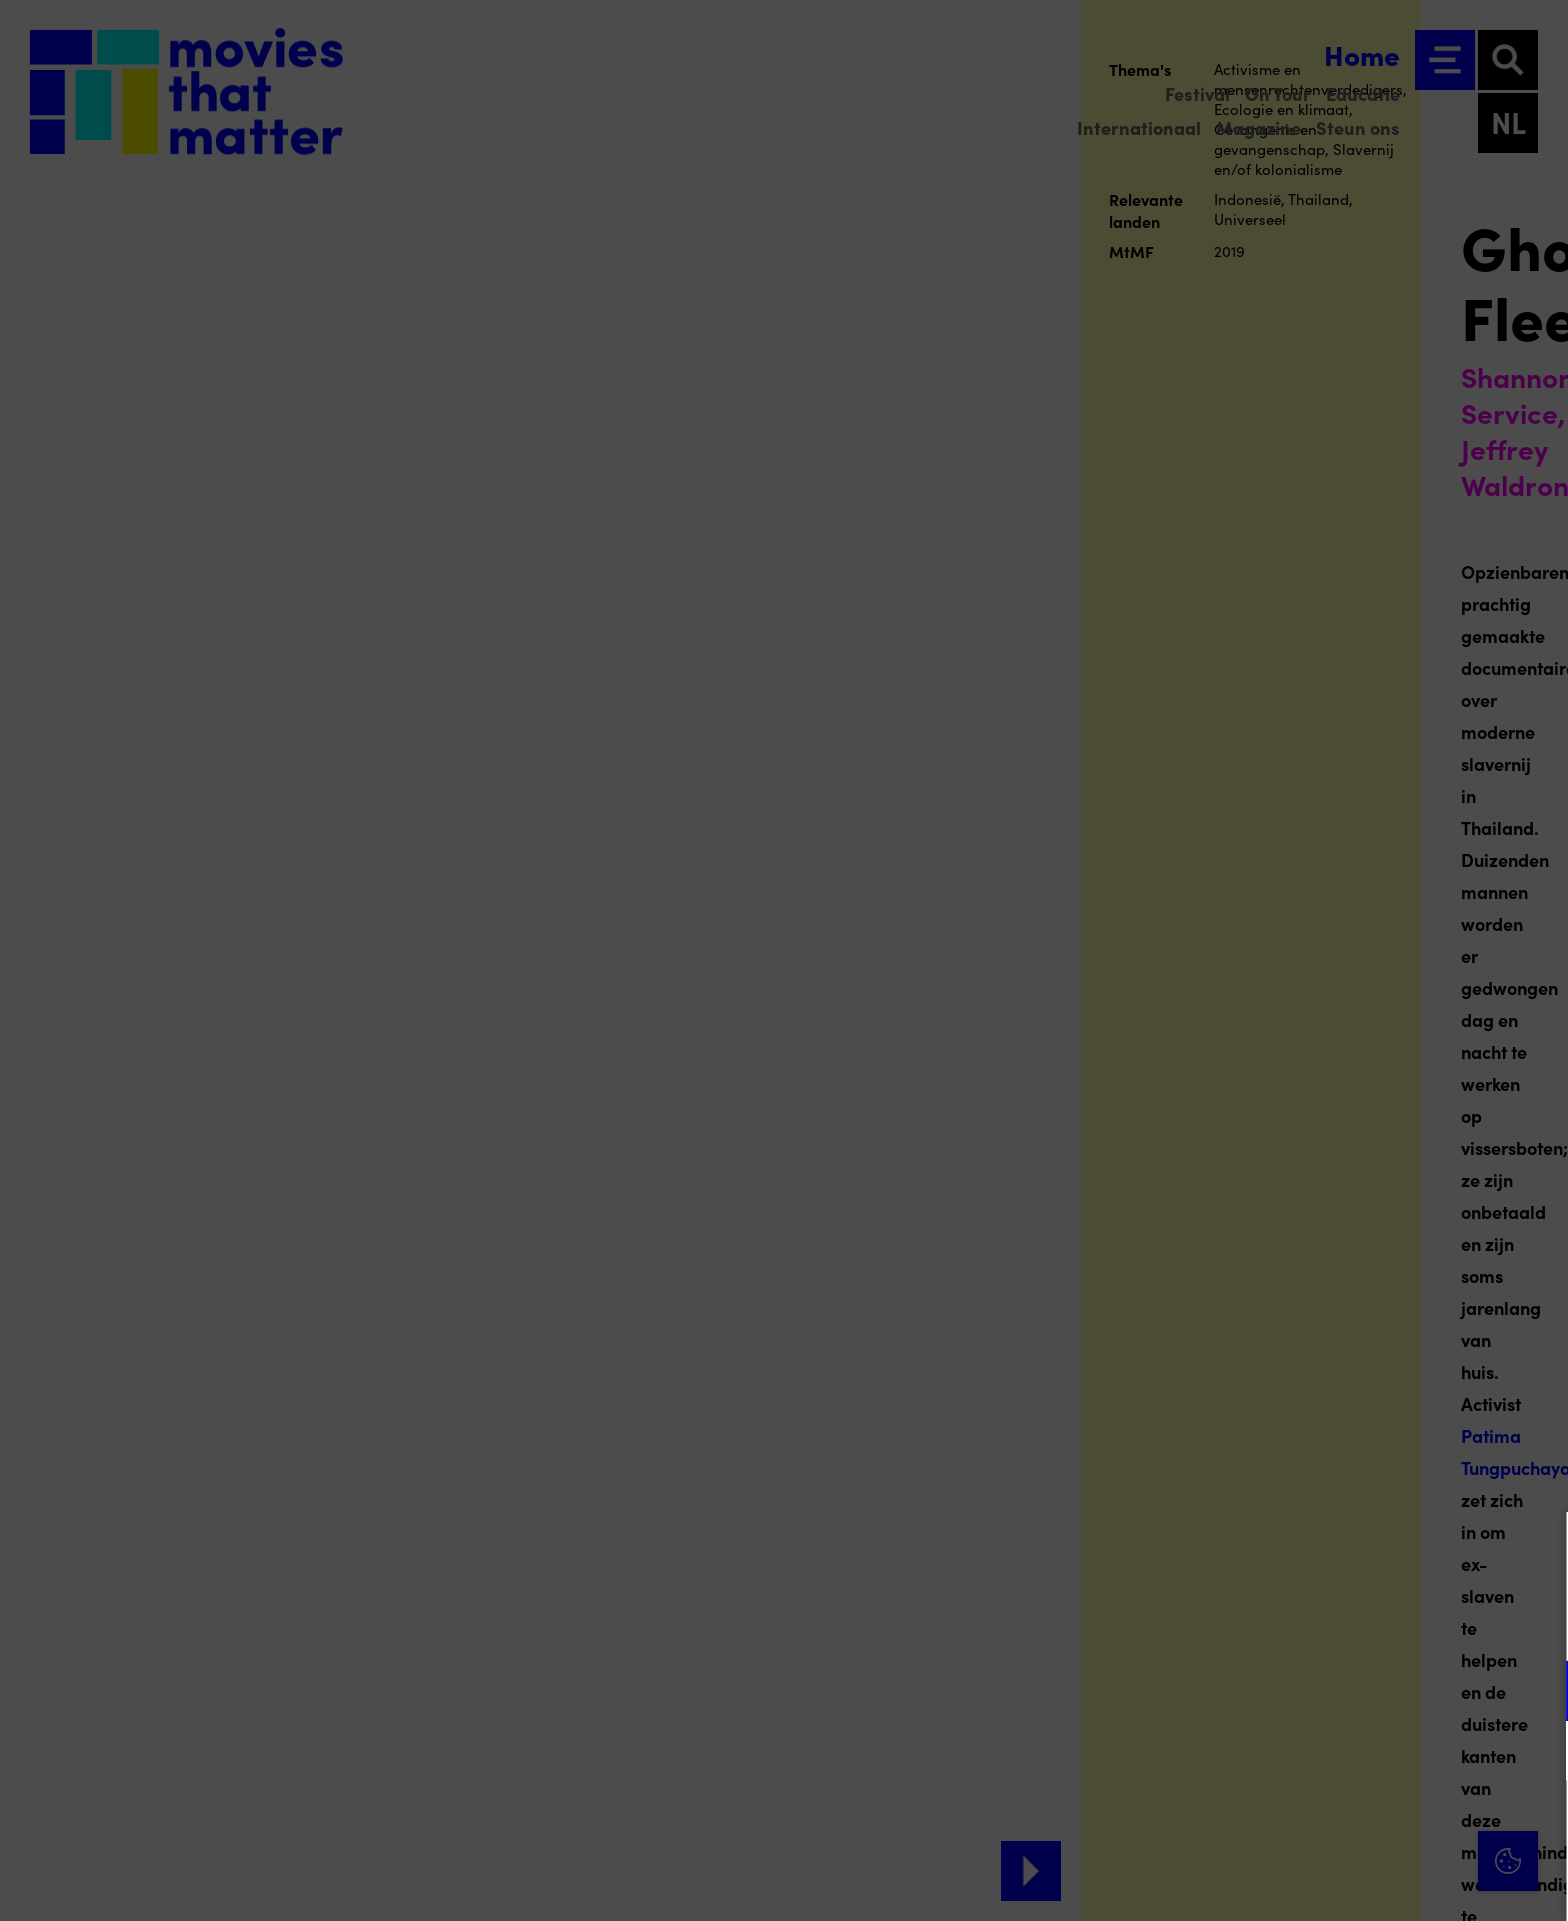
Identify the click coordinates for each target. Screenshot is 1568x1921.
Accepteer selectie (1398, 1883)
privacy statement (1318, 1625)
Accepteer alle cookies (1398, 1825)
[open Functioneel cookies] (1536, 1693)
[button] (1378, 1690)
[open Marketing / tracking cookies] (1536, 1753)
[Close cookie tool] (1537, 1548)
